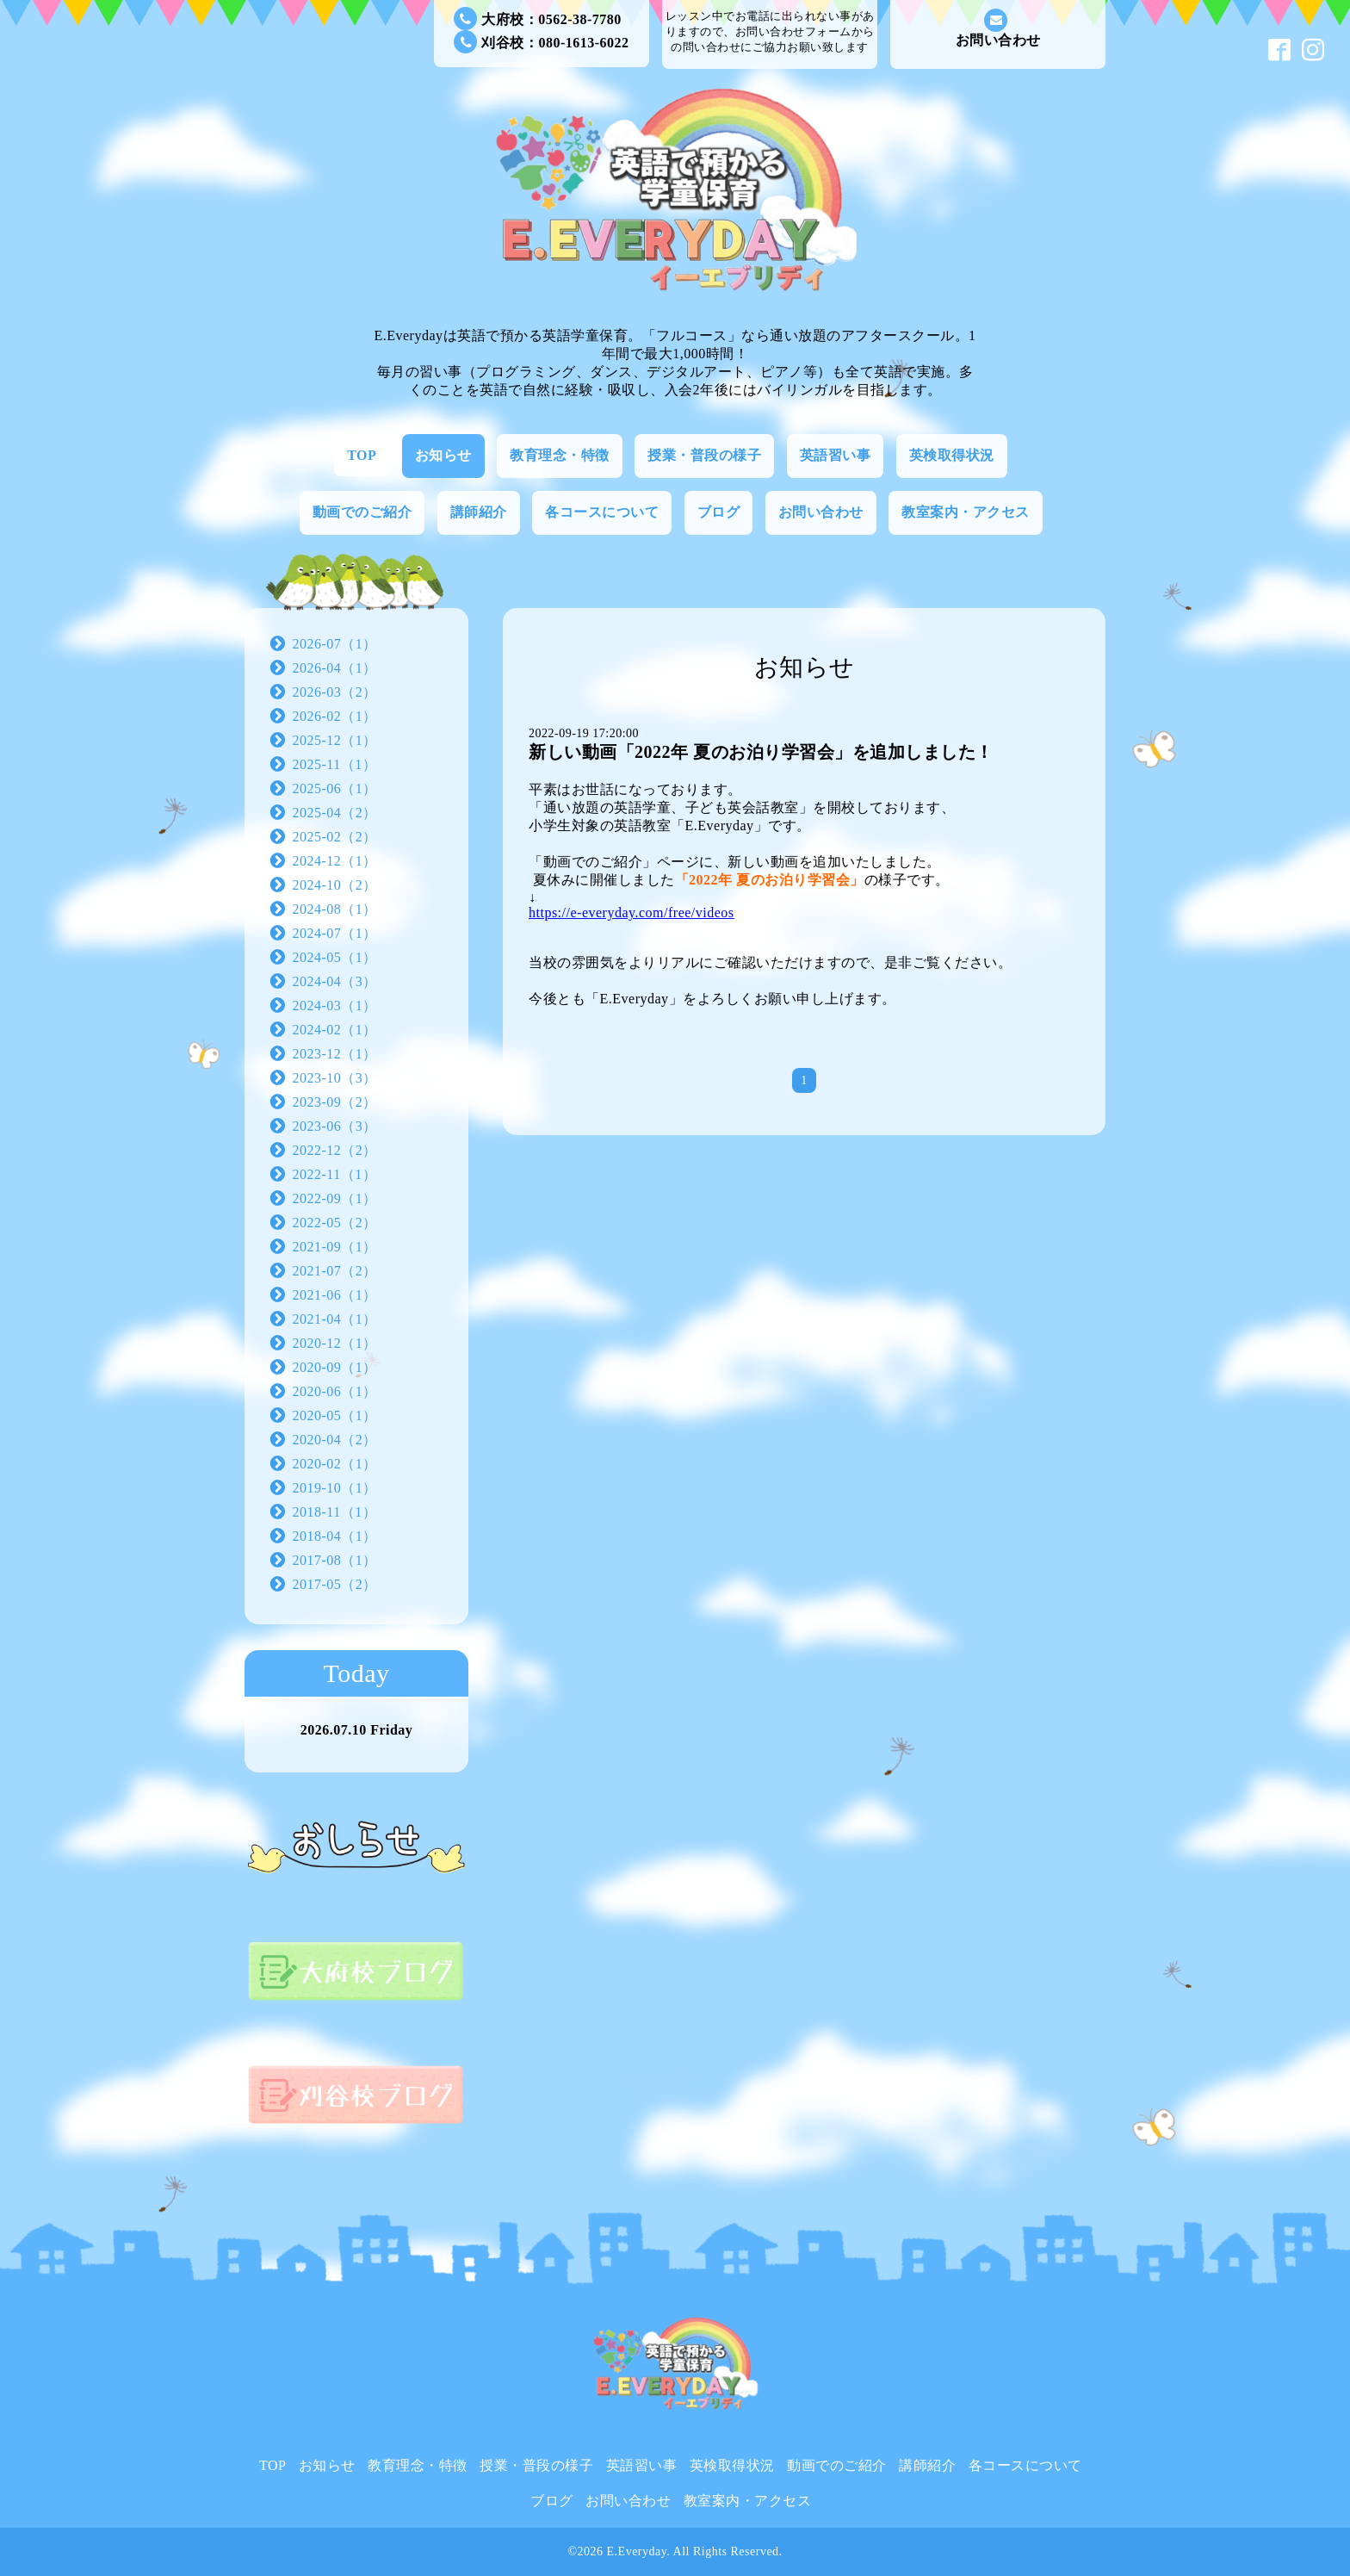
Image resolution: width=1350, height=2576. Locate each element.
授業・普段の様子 (704, 455)
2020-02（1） (335, 1463)
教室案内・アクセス (965, 512)
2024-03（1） (335, 1005)
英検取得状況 (951, 455)
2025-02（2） (335, 836)
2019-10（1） (335, 1487)
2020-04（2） (335, 1439)
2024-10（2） (335, 885)
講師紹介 (478, 512)
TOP (361, 455)
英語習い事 (835, 455)
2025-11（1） (335, 764)
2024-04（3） (335, 981)
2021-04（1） (335, 1319)
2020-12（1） (335, 1343)
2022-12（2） (335, 1150)
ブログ (718, 512)
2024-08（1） (335, 909)
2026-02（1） (335, 716)
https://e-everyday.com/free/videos (631, 912)
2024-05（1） (335, 957)
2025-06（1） (335, 788)
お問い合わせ (998, 28)
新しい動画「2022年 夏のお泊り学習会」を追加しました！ (761, 751)
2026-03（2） (335, 692)
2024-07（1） (335, 933)
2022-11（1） (335, 1174)
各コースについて (602, 512)
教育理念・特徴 (560, 455)
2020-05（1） (335, 1415)
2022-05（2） (335, 1222)
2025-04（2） (335, 812)
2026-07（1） (335, 643)
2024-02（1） (335, 1029)
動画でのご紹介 (362, 512)
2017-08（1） (335, 1560)
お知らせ (443, 455)
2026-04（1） (335, 668)
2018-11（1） (335, 1512)
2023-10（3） (335, 1078)
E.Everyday (637, 2551)
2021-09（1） (335, 1246)
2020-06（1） (335, 1391)
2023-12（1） (335, 1053)
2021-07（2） (335, 1270)
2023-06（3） (335, 1126)
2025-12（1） (335, 740)
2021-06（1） (335, 1295)
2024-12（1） (335, 860)
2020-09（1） (335, 1367)
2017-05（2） (335, 1584)
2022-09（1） (335, 1198)
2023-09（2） (335, 1102)
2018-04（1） (335, 1536)
